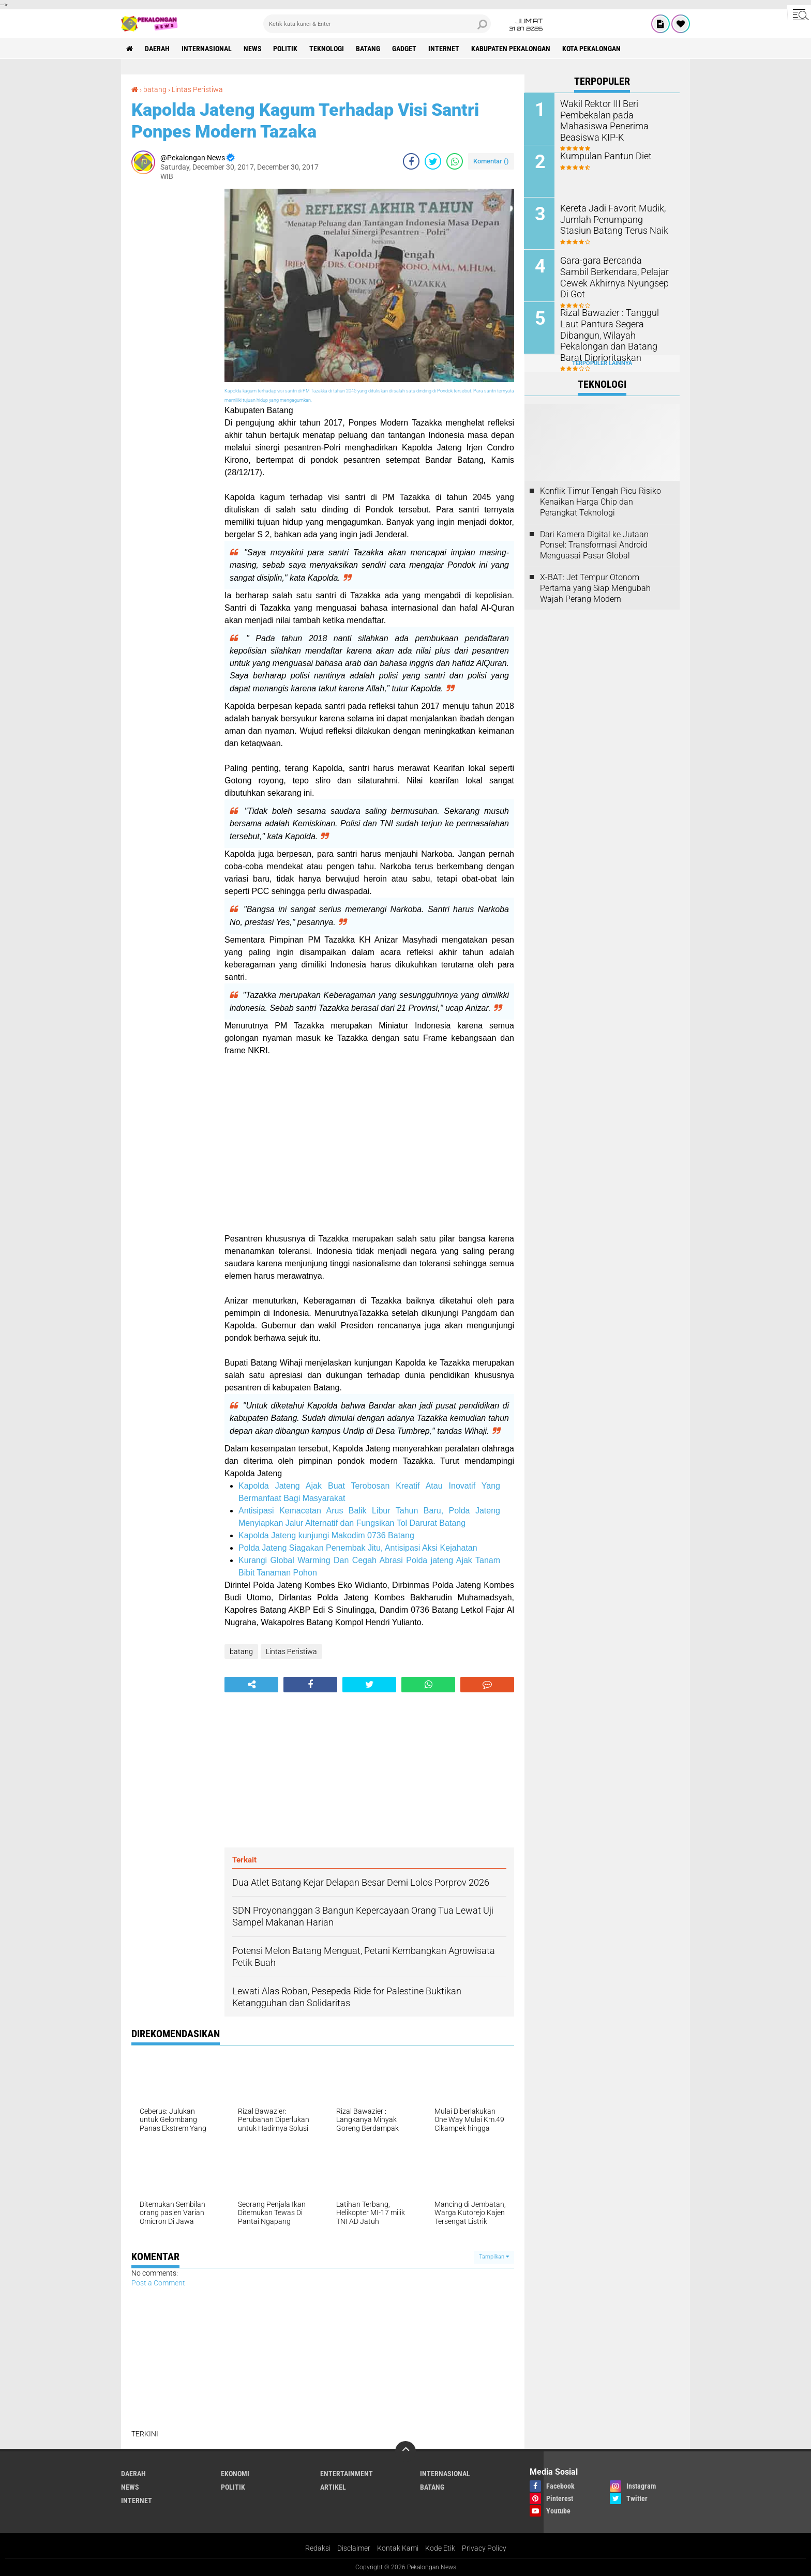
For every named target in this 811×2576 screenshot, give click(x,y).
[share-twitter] (433, 160)
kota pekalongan (592, 48)
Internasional (207, 48)
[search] (377, 23)
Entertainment (346, 2472)
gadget (405, 48)
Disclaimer (353, 2547)
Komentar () (491, 160)
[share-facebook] (411, 160)
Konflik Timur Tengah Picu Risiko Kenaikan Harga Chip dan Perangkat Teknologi (600, 502)
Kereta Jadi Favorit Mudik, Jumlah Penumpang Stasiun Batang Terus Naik (613, 218)
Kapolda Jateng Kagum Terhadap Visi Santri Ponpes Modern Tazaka (305, 120)
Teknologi (327, 48)
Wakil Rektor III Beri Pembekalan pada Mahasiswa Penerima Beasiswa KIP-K (616, 114)
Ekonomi (235, 2472)
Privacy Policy (484, 2547)
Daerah (157, 48)
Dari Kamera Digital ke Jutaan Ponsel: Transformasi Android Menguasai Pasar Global (594, 544)
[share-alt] (251, 1683)
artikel (333, 2486)
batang (368, 48)
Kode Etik (440, 2547)
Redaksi (318, 2547)
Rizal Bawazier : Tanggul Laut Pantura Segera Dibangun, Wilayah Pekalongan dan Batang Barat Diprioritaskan (614, 328)
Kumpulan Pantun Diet (602, 155)
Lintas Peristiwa (197, 89)
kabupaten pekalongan (511, 48)
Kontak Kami (397, 2547)
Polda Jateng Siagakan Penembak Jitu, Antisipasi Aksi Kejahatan (357, 1546)
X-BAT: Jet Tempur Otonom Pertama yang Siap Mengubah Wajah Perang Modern (595, 587)
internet (444, 48)
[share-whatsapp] (454, 160)
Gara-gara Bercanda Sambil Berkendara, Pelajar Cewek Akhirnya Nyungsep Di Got (611, 270)
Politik (286, 48)
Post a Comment (158, 2282)
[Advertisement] (172, 343)
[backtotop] (405, 2450)
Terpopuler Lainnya (602, 362)
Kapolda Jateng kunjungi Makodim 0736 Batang (326, 1534)
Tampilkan (494, 2256)
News (253, 48)
